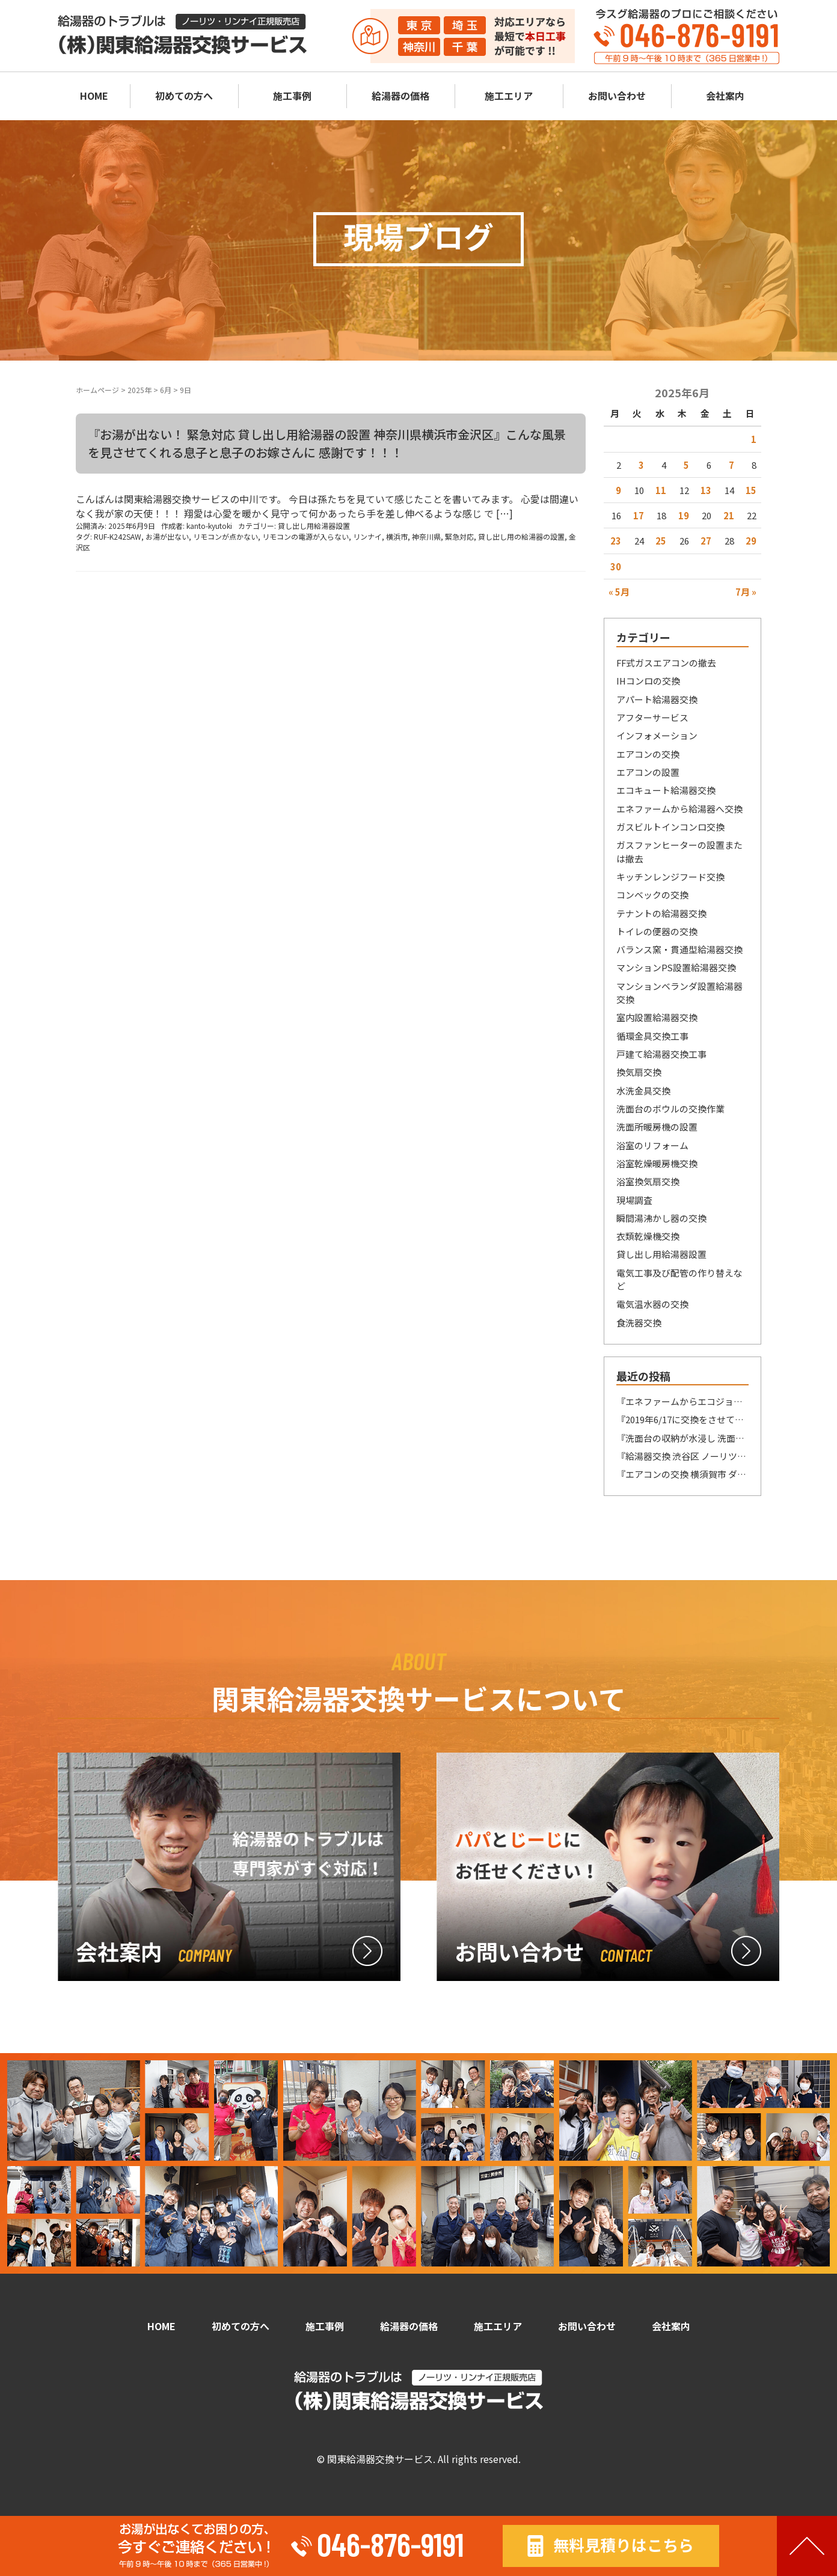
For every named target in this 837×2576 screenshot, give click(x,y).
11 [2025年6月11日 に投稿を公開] (660, 490)
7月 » (745, 591)
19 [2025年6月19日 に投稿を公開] (683, 515)
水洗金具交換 (643, 1090)
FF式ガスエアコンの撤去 (666, 662)
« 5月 (619, 591)
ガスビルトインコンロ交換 (670, 826)
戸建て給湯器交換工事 (661, 1054)
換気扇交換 (638, 1072)
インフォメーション (657, 735)
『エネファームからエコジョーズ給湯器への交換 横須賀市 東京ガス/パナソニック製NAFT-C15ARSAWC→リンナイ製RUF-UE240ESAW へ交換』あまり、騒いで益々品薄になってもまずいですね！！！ (682, 1401)
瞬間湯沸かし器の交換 (661, 1218)
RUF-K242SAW (117, 536)
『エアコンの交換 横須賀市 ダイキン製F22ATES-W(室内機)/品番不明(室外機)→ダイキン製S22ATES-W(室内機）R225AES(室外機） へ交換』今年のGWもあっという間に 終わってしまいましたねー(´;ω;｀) (682, 1474)
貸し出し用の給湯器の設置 (521, 536)
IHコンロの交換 (648, 680)
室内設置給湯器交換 (657, 1017)
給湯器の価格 (400, 95)
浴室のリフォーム (652, 1145)
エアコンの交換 (647, 754)
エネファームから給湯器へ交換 (679, 808)
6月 (165, 390)
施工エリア (509, 95)
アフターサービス (652, 717)
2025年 (139, 390)
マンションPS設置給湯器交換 (676, 967)
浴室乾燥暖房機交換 (657, 1163)
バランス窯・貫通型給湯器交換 (679, 949)
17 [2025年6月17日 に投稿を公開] (638, 515)
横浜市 (397, 536)
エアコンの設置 (647, 772)
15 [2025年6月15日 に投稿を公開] (751, 490)
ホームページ (97, 390)
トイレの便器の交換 (657, 931)
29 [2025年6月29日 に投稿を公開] (751, 540)
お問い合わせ (617, 95)
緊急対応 (459, 536)
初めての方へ (184, 95)
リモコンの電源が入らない (305, 536)
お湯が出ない (167, 536)
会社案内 (725, 95)
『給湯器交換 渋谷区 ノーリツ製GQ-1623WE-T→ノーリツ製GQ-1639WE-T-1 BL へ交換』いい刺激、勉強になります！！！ (682, 1456)
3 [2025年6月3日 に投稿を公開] (641, 465)
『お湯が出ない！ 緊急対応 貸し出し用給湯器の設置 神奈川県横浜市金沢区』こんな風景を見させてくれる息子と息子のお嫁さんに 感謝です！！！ (327, 443)
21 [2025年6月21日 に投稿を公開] (728, 515)
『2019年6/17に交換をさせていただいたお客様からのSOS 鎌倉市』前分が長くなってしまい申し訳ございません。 (682, 1419)
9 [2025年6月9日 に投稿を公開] (618, 490)
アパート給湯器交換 (657, 699)
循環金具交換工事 (652, 1036)
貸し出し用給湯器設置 (314, 525)
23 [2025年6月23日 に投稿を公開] (615, 540)
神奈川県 (426, 536)
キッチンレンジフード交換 (670, 876)
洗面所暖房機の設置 (657, 1126)
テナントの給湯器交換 (661, 913)
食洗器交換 (638, 1322)
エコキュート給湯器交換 (666, 790)
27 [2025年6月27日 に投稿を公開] (706, 540)
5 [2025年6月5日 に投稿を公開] (686, 465)
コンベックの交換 (652, 894)
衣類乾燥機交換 (647, 1236)
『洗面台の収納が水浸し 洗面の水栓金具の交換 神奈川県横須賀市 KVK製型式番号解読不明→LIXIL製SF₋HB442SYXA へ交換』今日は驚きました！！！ (682, 1438)
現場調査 (634, 1200)
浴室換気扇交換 (647, 1181)
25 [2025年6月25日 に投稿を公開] (660, 540)
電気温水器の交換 (652, 1304)
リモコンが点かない (225, 536)
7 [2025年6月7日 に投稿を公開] (731, 465)
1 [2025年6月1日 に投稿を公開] (753, 439)
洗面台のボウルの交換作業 (670, 1108)
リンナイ (367, 536)
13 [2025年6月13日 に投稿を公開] (706, 490)
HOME (94, 95)
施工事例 (292, 95)
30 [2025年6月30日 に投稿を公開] (615, 566)
